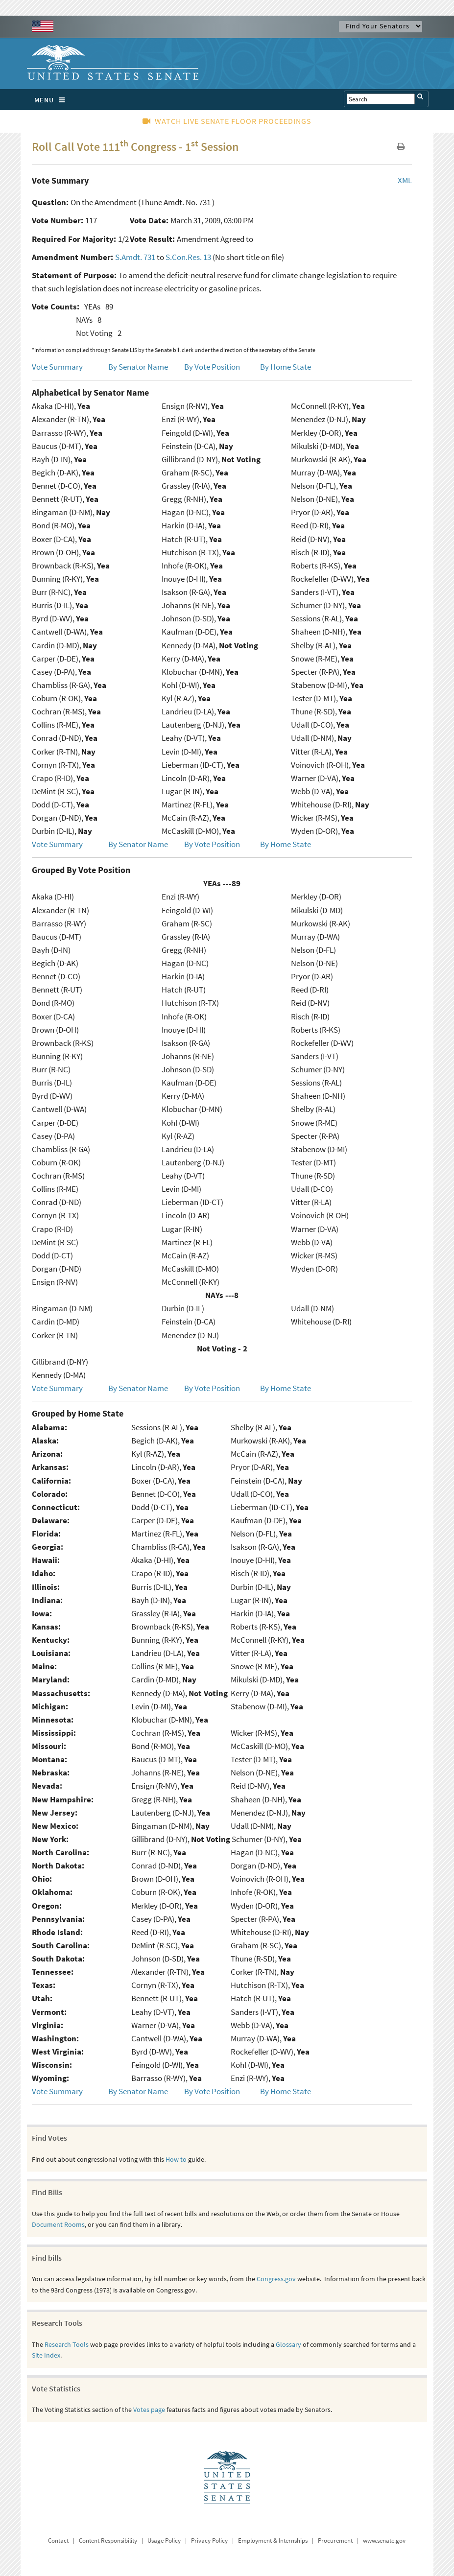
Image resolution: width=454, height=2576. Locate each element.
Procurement (335, 2540)
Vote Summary (57, 366)
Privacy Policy (209, 2540)
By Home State (285, 366)
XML (405, 180)
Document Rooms (58, 2224)
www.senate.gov (384, 2540)
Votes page (149, 2409)
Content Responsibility (108, 2540)
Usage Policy (164, 2540)
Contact (58, 2540)
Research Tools (67, 2344)
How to (176, 2159)
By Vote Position (212, 366)
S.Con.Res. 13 (188, 257)
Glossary (288, 2344)
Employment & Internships (273, 2540)
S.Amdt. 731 (135, 257)
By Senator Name (138, 366)
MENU (52, 99)
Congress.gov (276, 2278)
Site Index (46, 2355)
